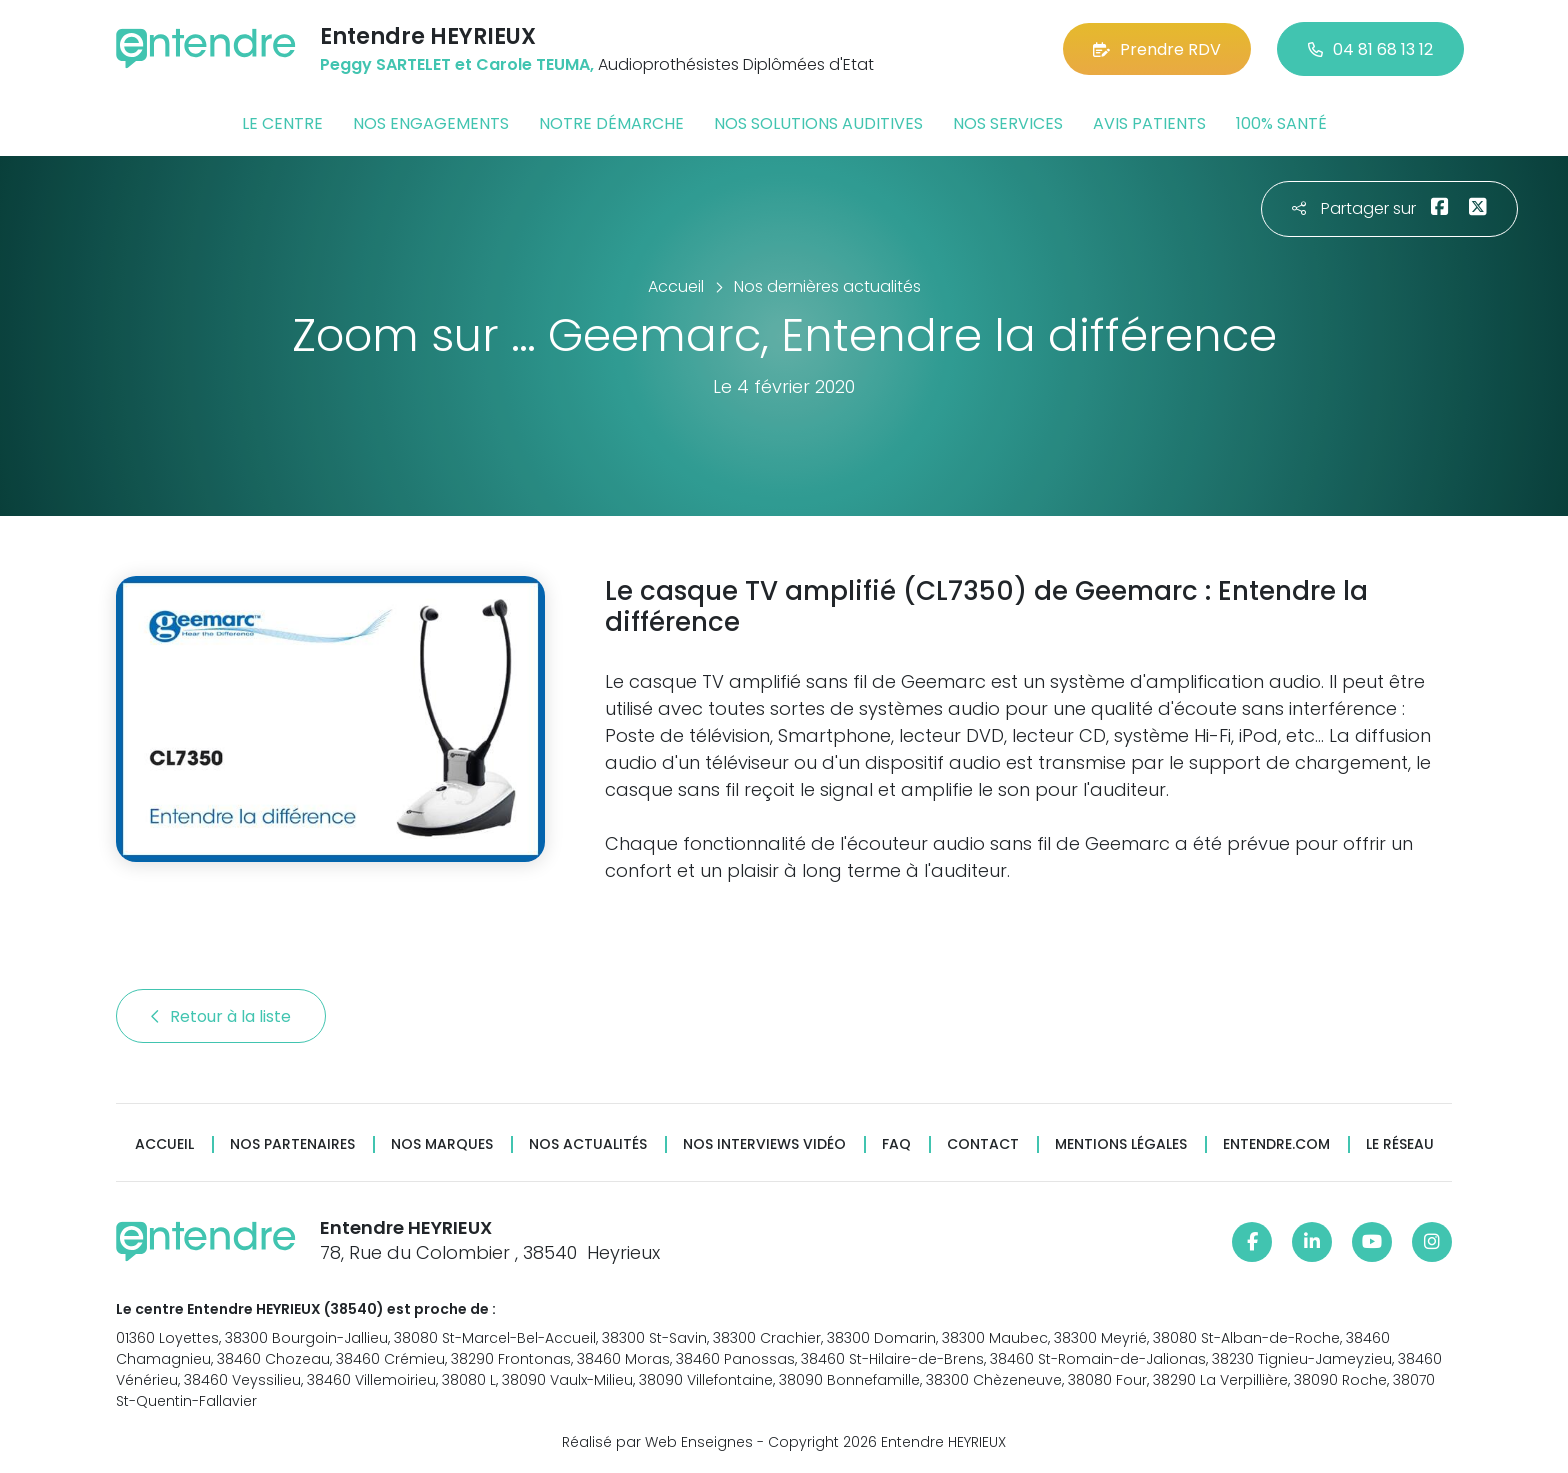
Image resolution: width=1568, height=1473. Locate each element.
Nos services (1008, 123)
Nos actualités (588, 1144)
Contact (983, 1144)
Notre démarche (611, 123)
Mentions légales (1121, 1144)
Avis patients (1149, 123)
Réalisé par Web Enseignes (657, 1442)
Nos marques (442, 1144)
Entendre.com (1276, 1144)
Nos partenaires (292, 1144)
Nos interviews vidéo (764, 1144)
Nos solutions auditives (818, 123)
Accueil (164, 1144)
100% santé (1281, 123)
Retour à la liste (221, 1016)
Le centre (282, 123)
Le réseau (1400, 1144)
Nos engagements (431, 123)
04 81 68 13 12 (1370, 49)
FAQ (896, 1144)
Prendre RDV (1157, 49)
